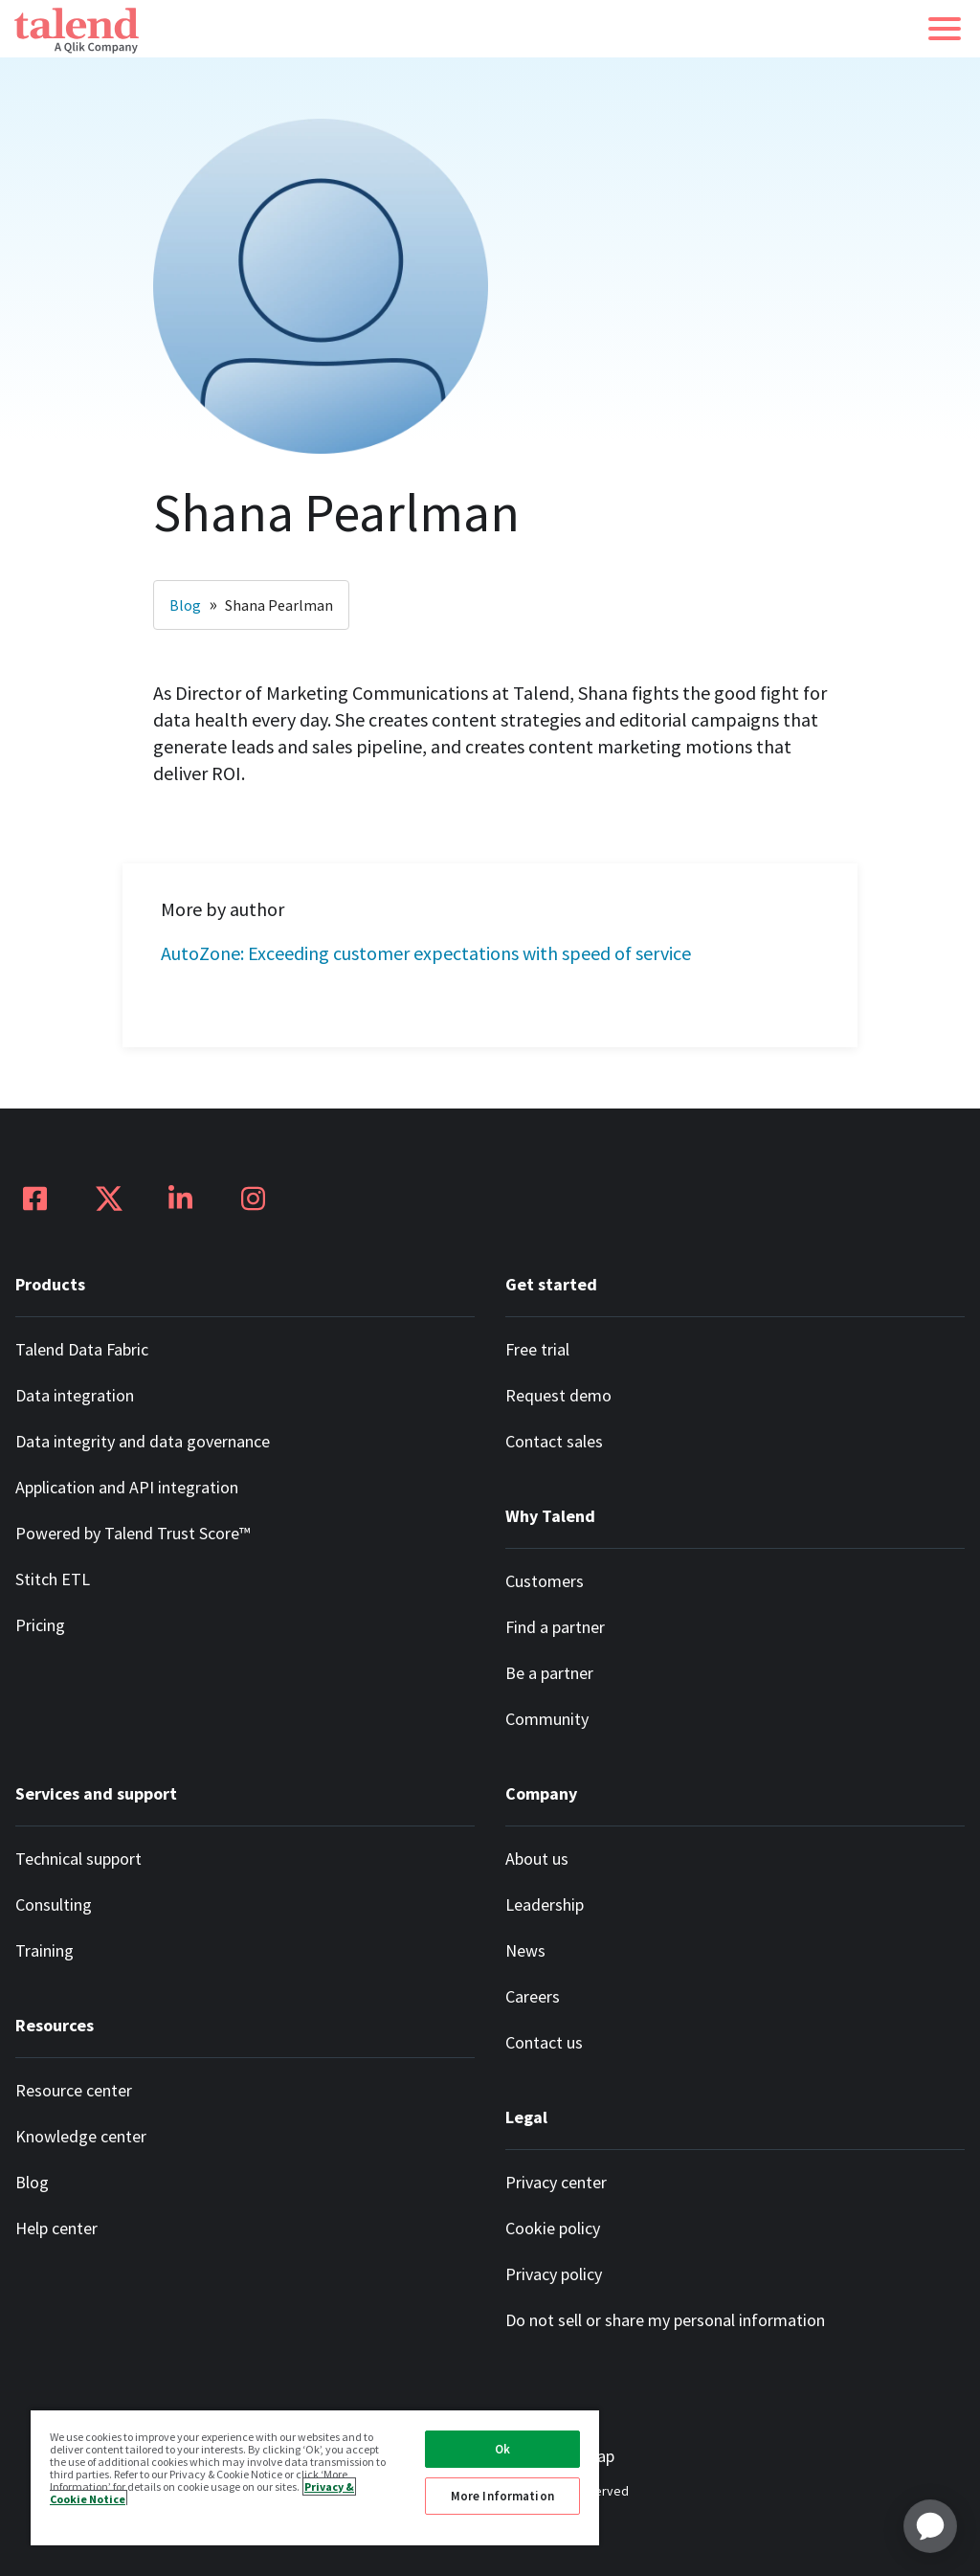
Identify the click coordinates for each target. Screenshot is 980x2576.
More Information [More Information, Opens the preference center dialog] (502, 2496)
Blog (185, 605)
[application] (930, 2526)
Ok (502, 2449)
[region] (315, 2476)
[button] (945, 29)
